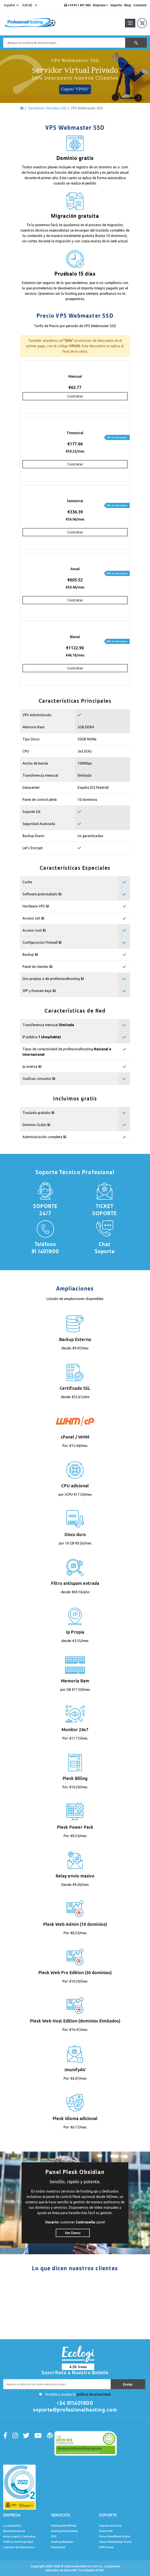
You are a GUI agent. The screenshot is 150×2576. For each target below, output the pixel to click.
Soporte (116, 5)
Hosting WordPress (64, 2525)
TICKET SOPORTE (104, 1210)
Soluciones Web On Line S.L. (83, 2566)
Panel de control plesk (39, 799)
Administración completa (44, 1137)
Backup (30, 954)
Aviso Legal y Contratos (19, 2536)
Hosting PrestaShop (64, 2530)
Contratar (75, 396)
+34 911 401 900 (77, 5)
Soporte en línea (110, 2525)
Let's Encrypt (32, 848)
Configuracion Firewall (42, 942)
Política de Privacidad (18, 2541)
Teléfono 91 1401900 (45, 1248)
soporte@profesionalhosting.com (75, 2409)
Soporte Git (31, 812)
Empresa (100, 5)
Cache (27, 882)
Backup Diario (33, 836)
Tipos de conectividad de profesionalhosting (66, 1051)
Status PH (105, 2530)
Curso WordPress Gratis (114, 2536)
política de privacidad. (94, 2394)
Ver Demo (73, 2233)
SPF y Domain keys (39, 991)
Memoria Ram (33, 727)
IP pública (41, 1037)
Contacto (140, 5)
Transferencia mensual (40, 775)
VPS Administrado (36, 715)
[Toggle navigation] (130, 23)
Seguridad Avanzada (38, 824)
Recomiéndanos (14, 2530)
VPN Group (106, 2547)
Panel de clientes (37, 967)
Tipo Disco (31, 739)
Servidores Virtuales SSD (47, 108)
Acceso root (34, 930)
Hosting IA (58, 2547)
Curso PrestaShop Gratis (115, 2541)
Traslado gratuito (38, 1113)
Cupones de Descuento (18, 2547)
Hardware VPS (35, 906)
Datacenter (31, 787)
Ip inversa (31, 1066)
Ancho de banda (35, 763)
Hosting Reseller (62, 2541)
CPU (25, 751)
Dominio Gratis (36, 1125)
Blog (127, 5)
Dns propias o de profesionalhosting (53, 979)
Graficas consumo (38, 1079)
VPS (53, 2536)
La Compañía (12, 2525)
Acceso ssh (33, 918)
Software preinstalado (42, 894)
